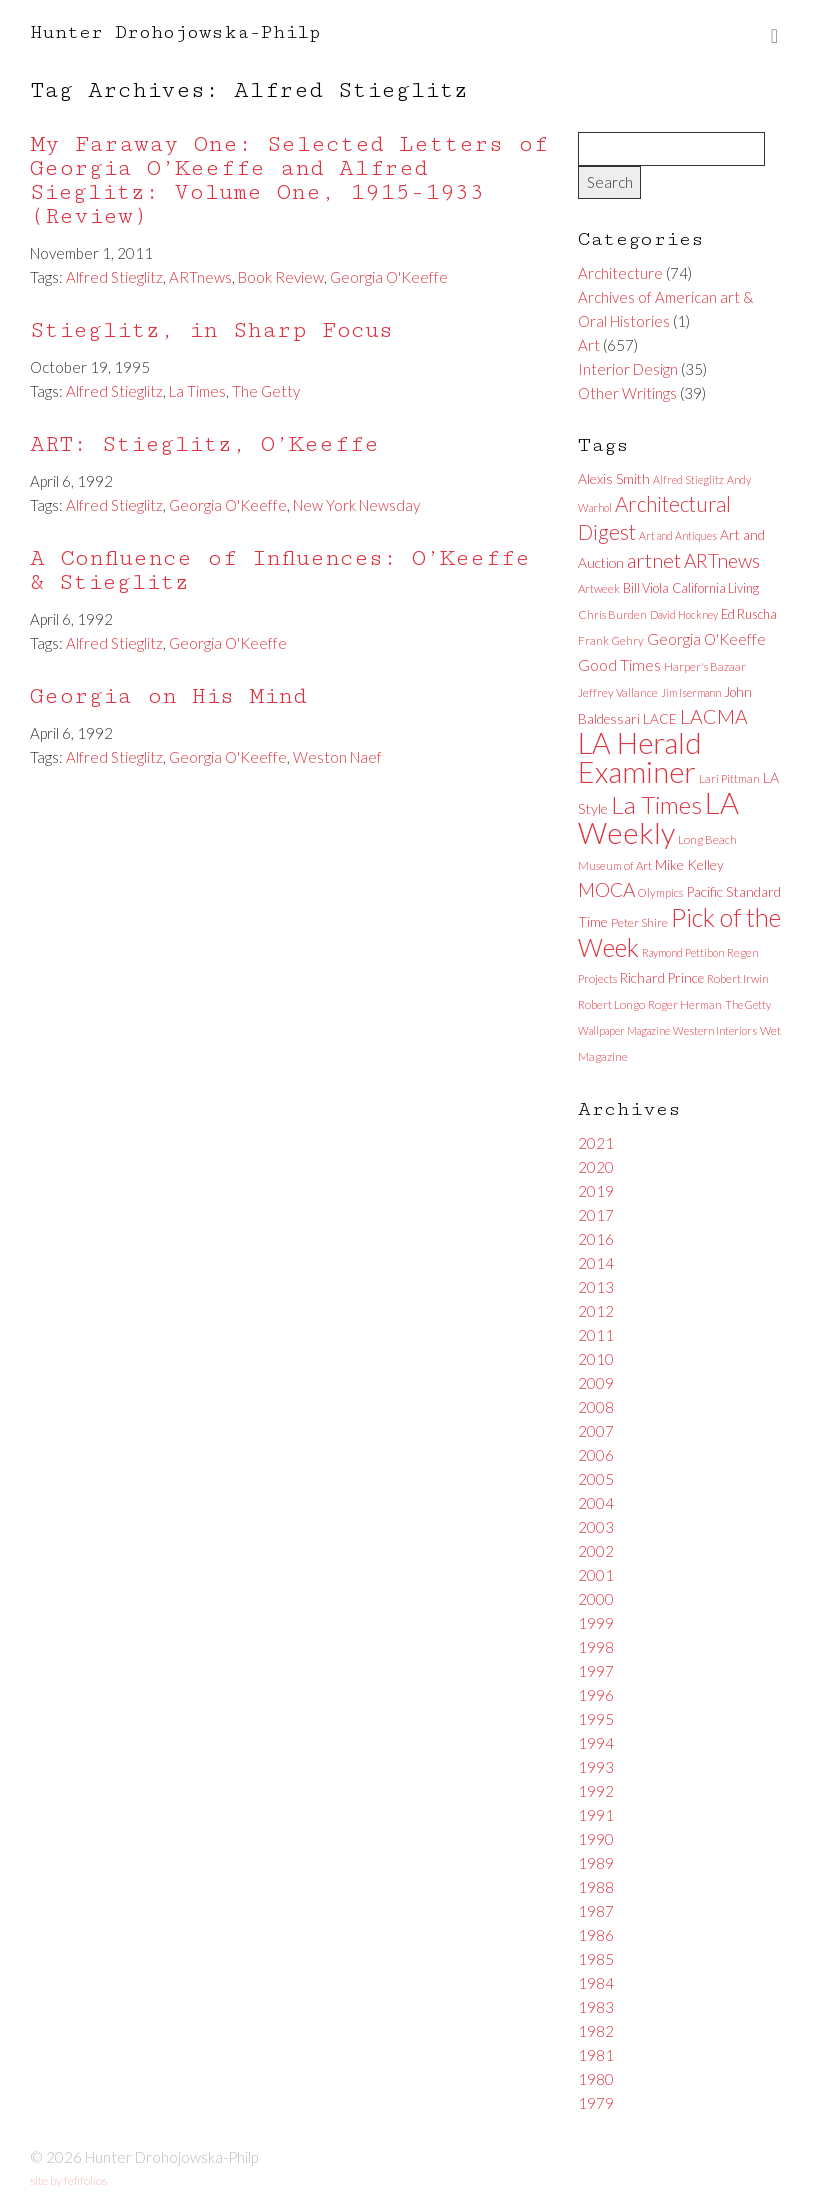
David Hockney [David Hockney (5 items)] (684, 614)
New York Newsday (356, 505)
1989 (596, 1863)
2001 (596, 1575)
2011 (596, 1335)
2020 (596, 1167)
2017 (596, 1215)
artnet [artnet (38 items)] (654, 560)
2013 (596, 1287)
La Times (197, 391)
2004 (596, 1503)
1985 (596, 1959)
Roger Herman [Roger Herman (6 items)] (685, 1004)
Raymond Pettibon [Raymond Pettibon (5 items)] (683, 952)
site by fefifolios (68, 2180)
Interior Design (628, 369)
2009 (596, 1383)
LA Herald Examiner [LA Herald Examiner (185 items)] (640, 757)
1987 (596, 1911)
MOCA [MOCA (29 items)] (606, 889)
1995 (596, 1719)
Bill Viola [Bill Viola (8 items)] (646, 588)
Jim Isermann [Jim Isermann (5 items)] (691, 692)
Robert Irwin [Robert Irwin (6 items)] (738, 978)
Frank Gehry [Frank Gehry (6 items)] (611, 640)
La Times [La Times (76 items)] (656, 804)
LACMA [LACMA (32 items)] (714, 716)
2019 (596, 1191)
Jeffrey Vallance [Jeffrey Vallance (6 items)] (618, 692)
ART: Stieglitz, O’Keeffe (204, 444)
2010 (596, 1359)
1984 (596, 1983)
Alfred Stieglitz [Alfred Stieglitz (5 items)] (688, 479)
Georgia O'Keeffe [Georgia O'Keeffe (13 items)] (706, 639)
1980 (596, 2079)
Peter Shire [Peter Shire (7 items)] (639, 922)
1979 (596, 2103)
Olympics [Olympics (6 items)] (660, 892)
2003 (596, 1527)
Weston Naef (337, 757)
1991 (596, 1815)
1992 (596, 1791)
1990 (596, 1839)
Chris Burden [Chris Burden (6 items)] (612, 614)
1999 (596, 1623)
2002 (596, 1551)
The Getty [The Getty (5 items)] (748, 1004)
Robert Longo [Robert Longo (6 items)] (611, 1004)
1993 (596, 1767)
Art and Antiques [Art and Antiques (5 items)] (678, 535)
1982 (596, 2031)
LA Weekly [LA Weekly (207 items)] (658, 817)
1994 (596, 1743)
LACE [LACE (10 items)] (660, 718)
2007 (596, 1431)
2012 (596, 1311)
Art (589, 345)
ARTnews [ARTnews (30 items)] (722, 560)
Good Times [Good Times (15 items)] (619, 664)
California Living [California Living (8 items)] (715, 588)
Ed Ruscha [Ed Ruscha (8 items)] (749, 614)
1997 (596, 1671)
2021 (596, 1143)
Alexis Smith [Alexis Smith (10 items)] (614, 478)
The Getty (266, 391)
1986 (596, 1935)
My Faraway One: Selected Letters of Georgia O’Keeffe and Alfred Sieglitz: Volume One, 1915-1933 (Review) (289, 180)
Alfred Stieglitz (114, 277)
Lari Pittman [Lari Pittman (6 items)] (729, 778)
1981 (596, 2055)
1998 (596, 1647)
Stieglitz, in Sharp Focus (211, 330)
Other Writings (627, 393)
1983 (596, 2007)
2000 (596, 1599)
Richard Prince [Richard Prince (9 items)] (662, 978)
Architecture (620, 273)
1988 (596, 1887)
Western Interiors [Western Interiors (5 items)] (715, 1030)
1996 (596, 1695)
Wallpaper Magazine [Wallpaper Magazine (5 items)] (624, 1030)
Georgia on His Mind (168, 696)
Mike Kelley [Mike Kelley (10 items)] (689, 864)
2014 (596, 1263)
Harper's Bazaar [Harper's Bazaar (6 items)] (705, 666)
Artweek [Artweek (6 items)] (599, 588)
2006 (596, 1455)
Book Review (281, 277)
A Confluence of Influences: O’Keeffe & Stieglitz (280, 570)
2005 (596, 1479)
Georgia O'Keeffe (389, 277)
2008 (596, 1407)
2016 (596, 1239)
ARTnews (200, 277)
